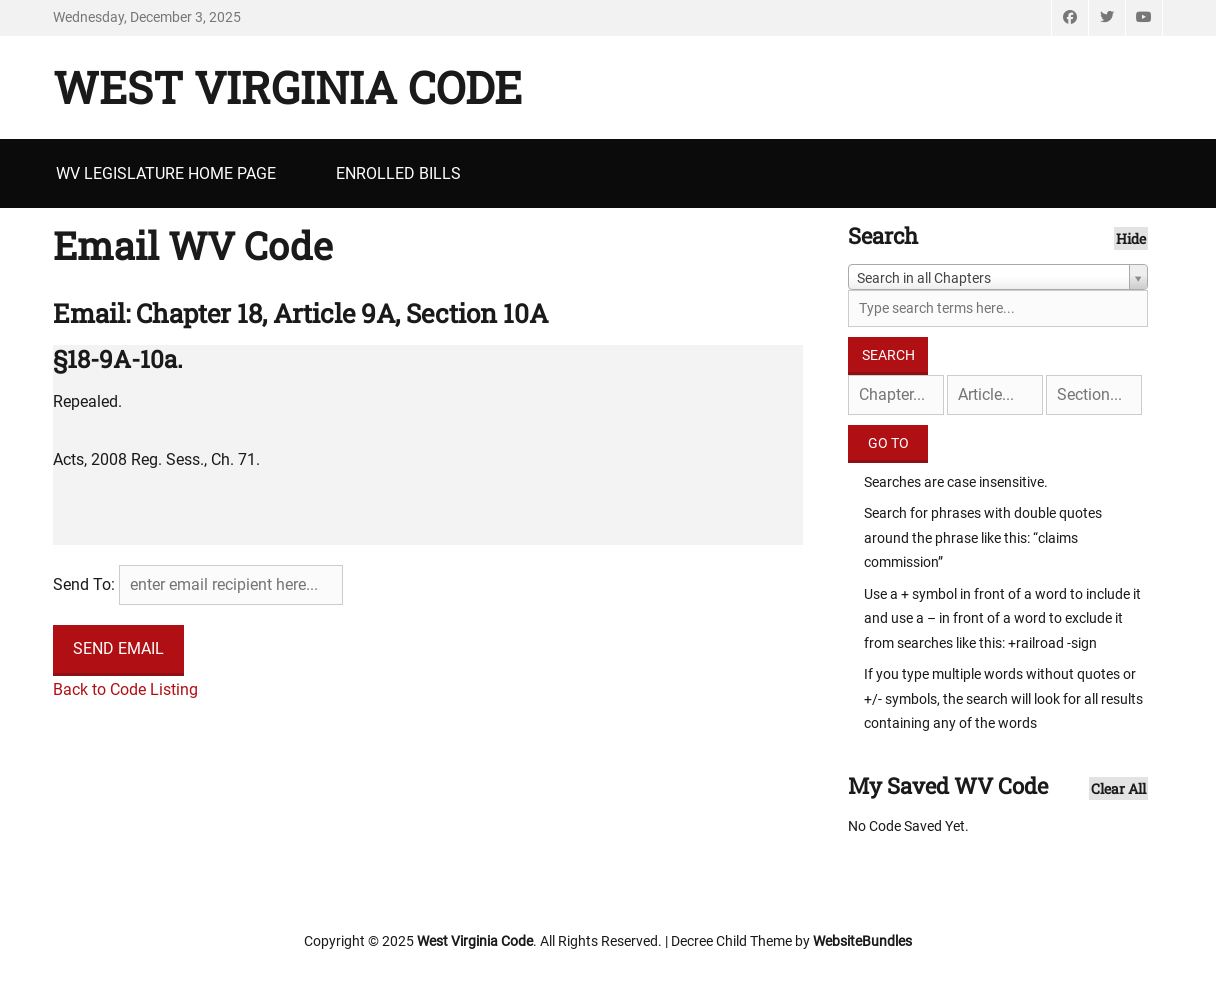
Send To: (84, 584)
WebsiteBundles (862, 941)
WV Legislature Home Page (166, 173)
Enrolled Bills (398, 173)
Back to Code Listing (125, 689)
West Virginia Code (287, 87)
